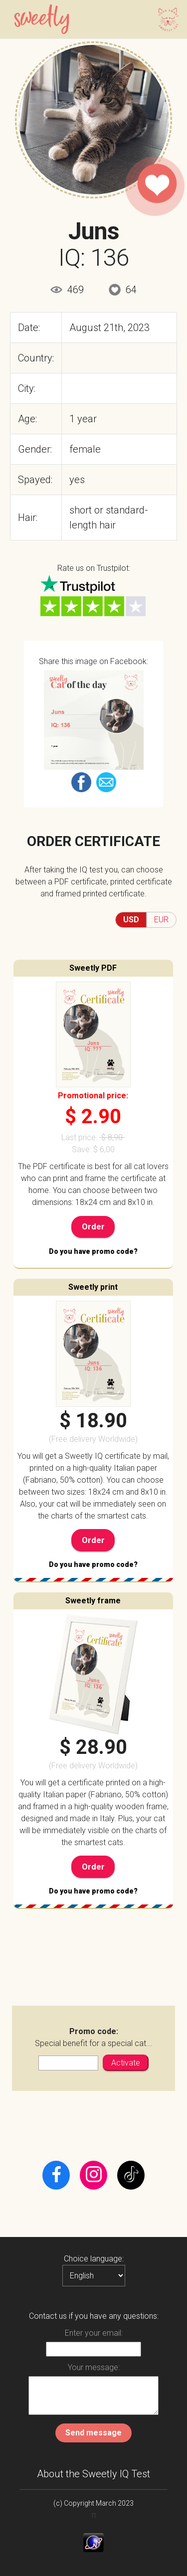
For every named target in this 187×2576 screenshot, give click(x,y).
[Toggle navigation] (165, 19)
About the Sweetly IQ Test (93, 2474)
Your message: (94, 2367)
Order (93, 1226)
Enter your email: (94, 2333)
